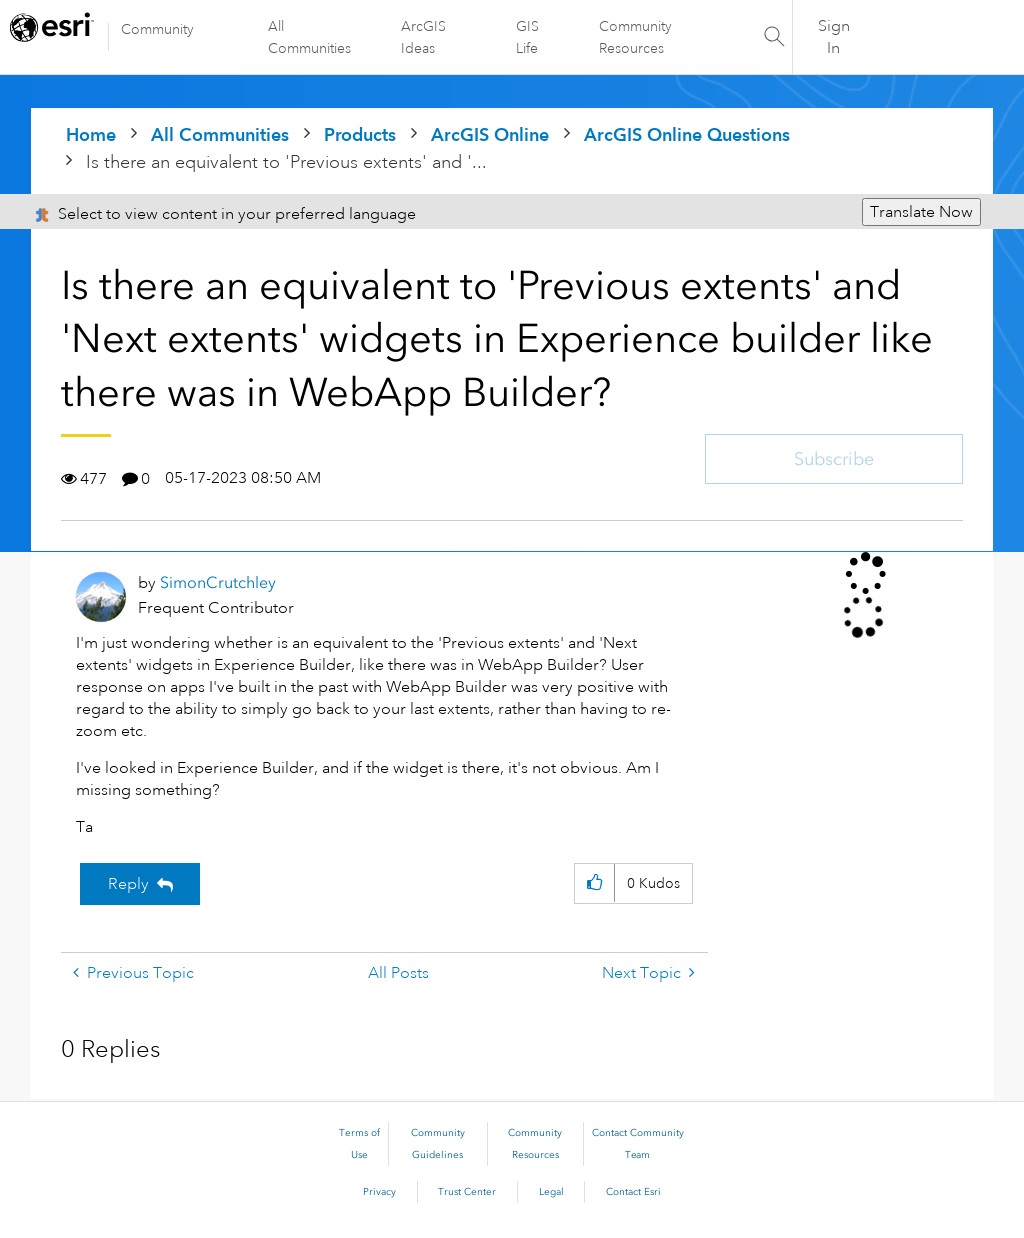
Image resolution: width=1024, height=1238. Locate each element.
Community (157, 29)
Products (360, 134)
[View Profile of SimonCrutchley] (218, 582)
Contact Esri (633, 1192)
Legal (551, 1192)
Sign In (834, 37)
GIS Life (527, 37)
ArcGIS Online (490, 134)
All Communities (310, 37)
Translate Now (921, 212)
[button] (594, 883)
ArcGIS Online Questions (687, 134)
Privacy (379, 1192)
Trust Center (467, 1192)
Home (91, 134)
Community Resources (634, 37)
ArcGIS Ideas (424, 37)
